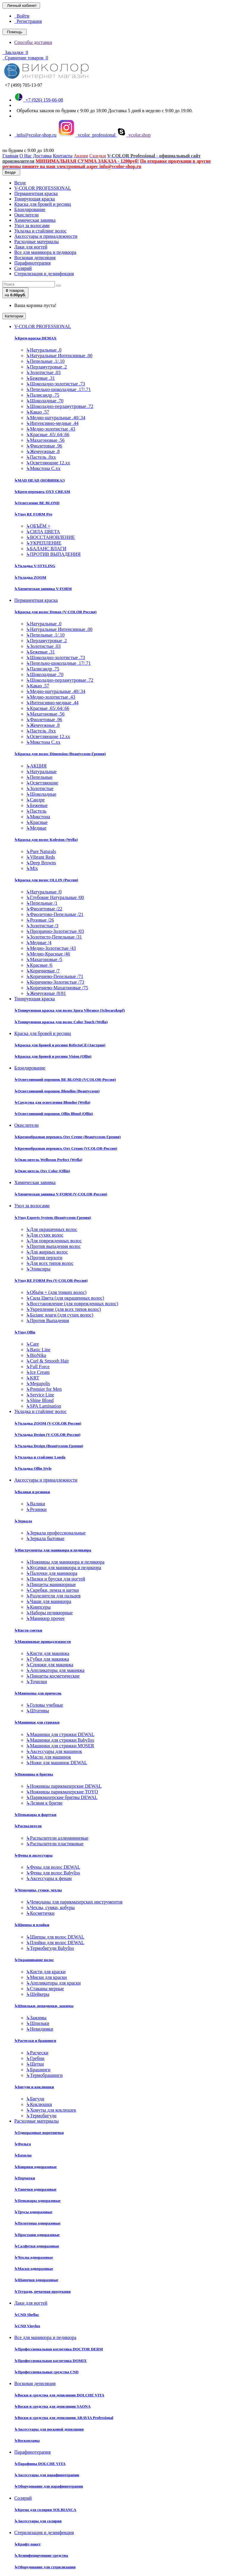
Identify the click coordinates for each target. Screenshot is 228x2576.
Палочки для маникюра (51, 1573)
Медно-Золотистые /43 (51, 948)
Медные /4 (38, 942)
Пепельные (39, 777)
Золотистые (39, 788)
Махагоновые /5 (44, 959)
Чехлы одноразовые (33, 2257)
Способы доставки (33, 42)
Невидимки (39, 2028)
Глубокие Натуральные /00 (55, 897)
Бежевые (37, 805)
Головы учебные (44, 1705)
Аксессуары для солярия (38, 2521)
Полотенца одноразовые (37, 2223)
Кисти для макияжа (47, 1653)
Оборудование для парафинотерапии (48, 2486)
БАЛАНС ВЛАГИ (46, 548)
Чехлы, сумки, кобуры (50, 1907)
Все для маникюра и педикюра (45, 252)
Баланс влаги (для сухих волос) (59, 1314)
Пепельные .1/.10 (45, 361)
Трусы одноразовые (33, 2212)
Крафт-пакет (27, 2544)
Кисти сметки (28, 1630)
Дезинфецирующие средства (41, 2555)
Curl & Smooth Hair (47, 1360)
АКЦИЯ (36, 765)
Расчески (37, 2052)
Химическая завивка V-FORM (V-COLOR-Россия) (60, 1194)
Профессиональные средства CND (46, 2372)
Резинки (36, 1509)
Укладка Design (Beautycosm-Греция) (48, 1446)
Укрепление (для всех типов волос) (63, 1309)
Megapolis (38, 1383)
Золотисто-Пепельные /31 (54, 936)
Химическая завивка (35, 220)
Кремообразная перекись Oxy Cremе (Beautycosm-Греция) (67, 1136)
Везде (20, 182)
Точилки (36, 1681)
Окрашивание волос (34, 1960)
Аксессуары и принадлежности (45, 236)
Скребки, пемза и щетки (52, 1590)
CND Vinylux (27, 2326)
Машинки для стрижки (36, 1722)
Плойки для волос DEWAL (55, 1942)
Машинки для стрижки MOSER (60, 1745)
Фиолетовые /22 (44, 908)
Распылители (28, 1826)
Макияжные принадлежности (42, 1641)
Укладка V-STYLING (34, 566)
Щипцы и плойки (31, 1924)
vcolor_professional (87, 134)
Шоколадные (41, 794)
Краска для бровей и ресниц (42, 204)
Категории (14, 316)
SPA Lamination (43, 1406)
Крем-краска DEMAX (35, 338)
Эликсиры (38, 1268)
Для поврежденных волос (54, 1240)
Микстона (38, 816)
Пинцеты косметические (53, 1675)
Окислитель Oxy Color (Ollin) (42, 1171)
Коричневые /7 (43, 970)
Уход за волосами (32, 225)
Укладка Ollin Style (33, 1468)
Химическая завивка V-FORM (43, 588)
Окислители (26, 214)
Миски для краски (46, 1977)
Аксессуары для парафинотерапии (46, 2475)
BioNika (36, 1355)
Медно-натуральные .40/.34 (55, 417)
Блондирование (29, 209)
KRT (32, 1377)
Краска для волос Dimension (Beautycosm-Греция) (60, 753)
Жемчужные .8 (43, 451)
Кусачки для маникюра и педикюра (63, 1567)
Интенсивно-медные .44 (52, 423)
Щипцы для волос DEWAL (55, 1936)
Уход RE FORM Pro (33, 514)
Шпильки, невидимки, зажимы (44, 2006)
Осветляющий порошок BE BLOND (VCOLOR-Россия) (65, 1079)
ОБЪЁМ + (38, 526)
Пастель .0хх (41, 457)
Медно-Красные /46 (48, 953)
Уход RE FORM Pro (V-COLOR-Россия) (51, 1280)
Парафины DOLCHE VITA (40, 2463)
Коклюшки (39, 2104)
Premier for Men (44, 1389)
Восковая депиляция (35, 257)
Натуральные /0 (43, 891)
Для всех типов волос (49, 1263)
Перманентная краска (36, 193)
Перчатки (24, 2178)
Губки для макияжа (47, 1659)
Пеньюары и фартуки (35, 1814)
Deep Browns (41, 862)
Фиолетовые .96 (44, 445)
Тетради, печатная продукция (42, 2291)
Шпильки (37, 2023)
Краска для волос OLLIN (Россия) (46, 880)
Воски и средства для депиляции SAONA (52, 2406)
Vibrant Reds (40, 857)
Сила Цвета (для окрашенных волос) (65, 1297)
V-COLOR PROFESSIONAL (42, 188)
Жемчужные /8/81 (46, 993)
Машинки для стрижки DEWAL (60, 1734)
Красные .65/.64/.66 (47, 434)
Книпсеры (38, 1607)
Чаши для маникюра (48, 1601)
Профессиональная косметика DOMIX (50, 2360)
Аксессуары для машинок (54, 1751)
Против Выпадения (47, 1320)
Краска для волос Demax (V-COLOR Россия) (55, 612)
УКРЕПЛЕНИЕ (43, 542)
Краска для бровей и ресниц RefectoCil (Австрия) (59, 1045)
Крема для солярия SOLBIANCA (45, 2509)
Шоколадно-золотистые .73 (55, 383)
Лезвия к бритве (44, 1803)
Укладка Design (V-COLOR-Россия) (47, 1434)
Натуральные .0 (43, 349)
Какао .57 (37, 411)
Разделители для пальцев (53, 1595)
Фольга (22, 2144)
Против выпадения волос (53, 1246)
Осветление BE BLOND (36, 503)
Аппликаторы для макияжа (55, 1670)
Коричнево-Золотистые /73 (55, 982)
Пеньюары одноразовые (37, 2200)
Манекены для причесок (37, 1693)
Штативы (37, 1710)
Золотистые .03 (43, 372)
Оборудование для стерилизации (45, 2567)
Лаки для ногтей (31, 246)
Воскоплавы (27, 2440)
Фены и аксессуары (33, 1855)
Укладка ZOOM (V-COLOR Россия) (47, 1423)
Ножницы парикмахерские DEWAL (64, 1786)
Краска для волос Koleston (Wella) (46, 839)
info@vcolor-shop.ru (35, 134)
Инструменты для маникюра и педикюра (52, 1550)
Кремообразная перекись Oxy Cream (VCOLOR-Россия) (65, 1148)
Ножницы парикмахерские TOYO (62, 1791)
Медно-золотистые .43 (50, 428)
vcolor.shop (134, 134)
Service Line (40, 1394)
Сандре (35, 799)
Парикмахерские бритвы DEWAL (61, 1797)
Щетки (35, 2064)
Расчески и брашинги (35, 2040)
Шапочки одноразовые (36, 2280)
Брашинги (38, 2069)
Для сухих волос (44, 1235)
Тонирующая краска (34, 198)
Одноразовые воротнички (39, 2132)
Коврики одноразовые (35, 2166)
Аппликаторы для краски (53, 1982)
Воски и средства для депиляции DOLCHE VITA (59, 2395)
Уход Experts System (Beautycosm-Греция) (52, 1217)
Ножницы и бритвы (33, 1774)
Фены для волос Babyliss (53, 1872)
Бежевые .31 (40, 378)
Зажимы (36, 2017)
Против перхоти (44, 1257)
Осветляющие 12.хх (48, 462)
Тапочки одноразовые (35, 2189)
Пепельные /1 (41, 903)
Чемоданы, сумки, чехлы (38, 1890)
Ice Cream (38, 1372)
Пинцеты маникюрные (51, 1584)
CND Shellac (26, 2314)
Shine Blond (40, 1400)
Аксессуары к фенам (49, 1878)
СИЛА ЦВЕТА (43, 531)
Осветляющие (42, 782)
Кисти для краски (46, 1971)
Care (32, 1343)
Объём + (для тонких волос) (56, 1292)
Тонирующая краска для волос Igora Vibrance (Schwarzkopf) (69, 1010)
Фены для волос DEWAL (53, 1867)
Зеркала (23, 1521)
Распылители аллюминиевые (57, 1838)
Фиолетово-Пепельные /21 (54, 914)
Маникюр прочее (45, 1618)
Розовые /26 (40, 920)
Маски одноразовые (33, 2268)
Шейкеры (37, 1994)
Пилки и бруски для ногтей (55, 1578)
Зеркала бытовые (45, 1538)
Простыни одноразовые (37, 2234)
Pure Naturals (41, 851)
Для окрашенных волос (51, 1229)
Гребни (35, 2058)
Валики (35, 1503)
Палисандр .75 (42, 395)
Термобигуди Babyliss (50, 1948)
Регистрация (28, 21)
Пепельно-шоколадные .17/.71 (58, 389)
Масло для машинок (48, 1756)
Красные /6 (39, 965)
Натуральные (41, 771)
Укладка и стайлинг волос (40, 230)
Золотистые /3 (42, 925)
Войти (21, 15)
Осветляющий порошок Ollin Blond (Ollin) (53, 1113)
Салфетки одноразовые (36, 2246)
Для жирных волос (47, 1251)
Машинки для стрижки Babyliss (60, 1740)
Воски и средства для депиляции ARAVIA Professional (63, 2417)
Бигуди (35, 2098)
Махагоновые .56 (45, 440)
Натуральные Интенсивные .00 (59, 355)
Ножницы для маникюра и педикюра (65, 1561)
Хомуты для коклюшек (51, 2110)
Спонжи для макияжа (49, 1664)
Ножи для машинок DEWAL (56, 1762)
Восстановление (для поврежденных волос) (72, 1303)
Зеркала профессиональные (56, 1532)
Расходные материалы (36, 241)
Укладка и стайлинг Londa (39, 1457)
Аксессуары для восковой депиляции (49, 2429)
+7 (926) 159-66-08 (38, 99)
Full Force (38, 1366)
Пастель (36, 811)
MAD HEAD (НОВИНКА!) (39, 480)
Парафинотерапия (32, 262)
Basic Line (38, 1349)
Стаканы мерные (45, 1988)
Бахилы (22, 2155)
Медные (36, 827)
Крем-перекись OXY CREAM (42, 491)
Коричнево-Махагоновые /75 (57, 987)
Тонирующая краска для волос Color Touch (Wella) (61, 1022)
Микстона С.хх (43, 468)
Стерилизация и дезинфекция (44, 273)
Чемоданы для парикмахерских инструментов (74, 1901)
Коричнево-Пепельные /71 (54, 976)
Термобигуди (41, 2115)
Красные (37, 822)
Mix (32, 868)
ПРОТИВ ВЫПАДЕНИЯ (53, 554)
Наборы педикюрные (49, 1612)
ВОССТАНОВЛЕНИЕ (50, 537)
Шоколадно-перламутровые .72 (59, 406)
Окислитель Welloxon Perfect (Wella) (48, 1159)
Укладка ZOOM (30, 577)
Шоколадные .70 (45, 400)
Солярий (23, 268)
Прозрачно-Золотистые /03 (55, 931)
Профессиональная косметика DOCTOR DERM (58, 2349)
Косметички (40, 1913)
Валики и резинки (32, 1492)
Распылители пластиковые (54, 1843)
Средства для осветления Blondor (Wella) (52, 1102)
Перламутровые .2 (46, 366)
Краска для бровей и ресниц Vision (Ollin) (52, 1056)
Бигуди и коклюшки (34, 2087)
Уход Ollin (24, 1332)
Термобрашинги (44, 2075)
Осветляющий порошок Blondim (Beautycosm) (56, 1091)
